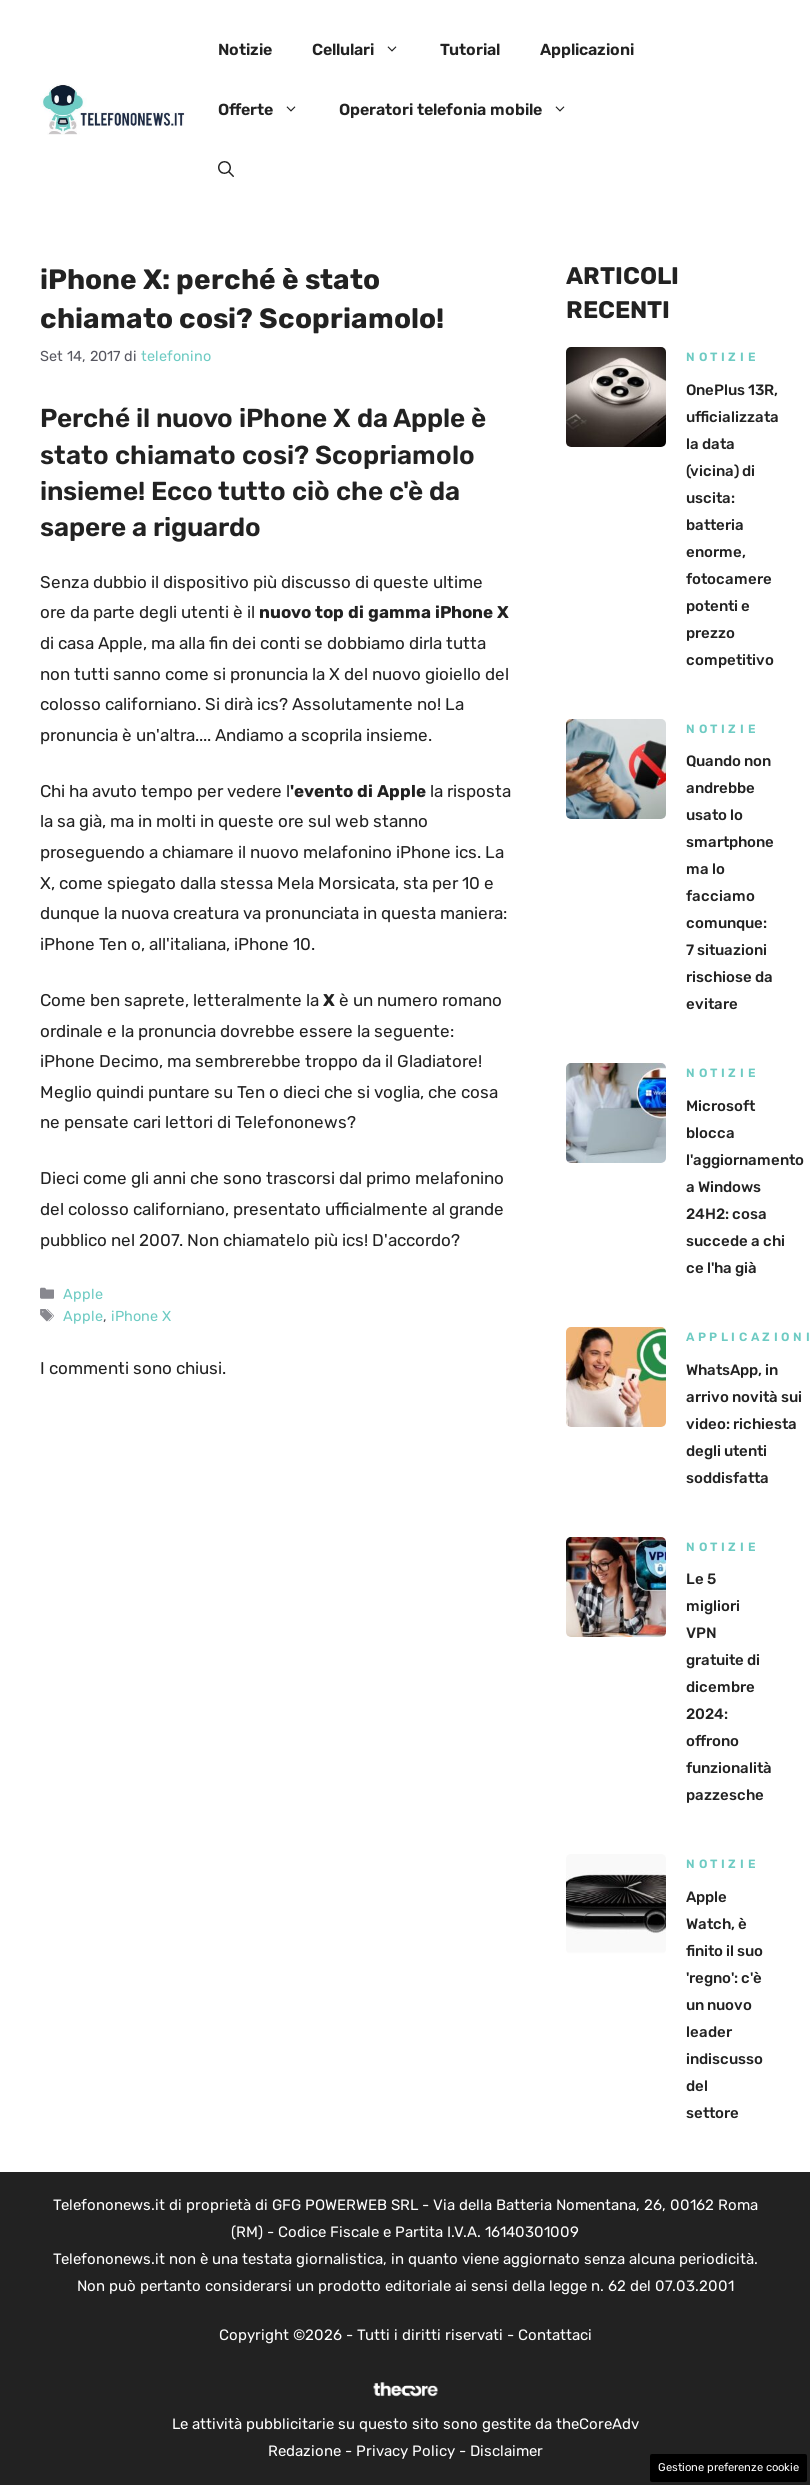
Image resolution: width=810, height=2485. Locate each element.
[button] (226, 170)
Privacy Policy (405, 2451)
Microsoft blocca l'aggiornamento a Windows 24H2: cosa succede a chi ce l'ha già (745, 1187)
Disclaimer (506, 2451)
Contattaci (555, 2335)
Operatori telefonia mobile (463, 110)
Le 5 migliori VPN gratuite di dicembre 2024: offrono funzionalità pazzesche (729, 1687)
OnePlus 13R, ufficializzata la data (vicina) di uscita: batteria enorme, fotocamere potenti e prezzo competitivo (732, 525)
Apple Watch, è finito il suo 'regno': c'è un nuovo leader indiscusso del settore (724, 2005)
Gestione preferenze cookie (728, 2467)
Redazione (304, 2451)
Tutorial (470, 49)
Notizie (245, 49)
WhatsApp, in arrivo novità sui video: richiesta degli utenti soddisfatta (744, 1424)
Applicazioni (587, 49)
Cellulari (366, 50)
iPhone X (141, 1316)
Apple (83, 1294)
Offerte (268, 110)
